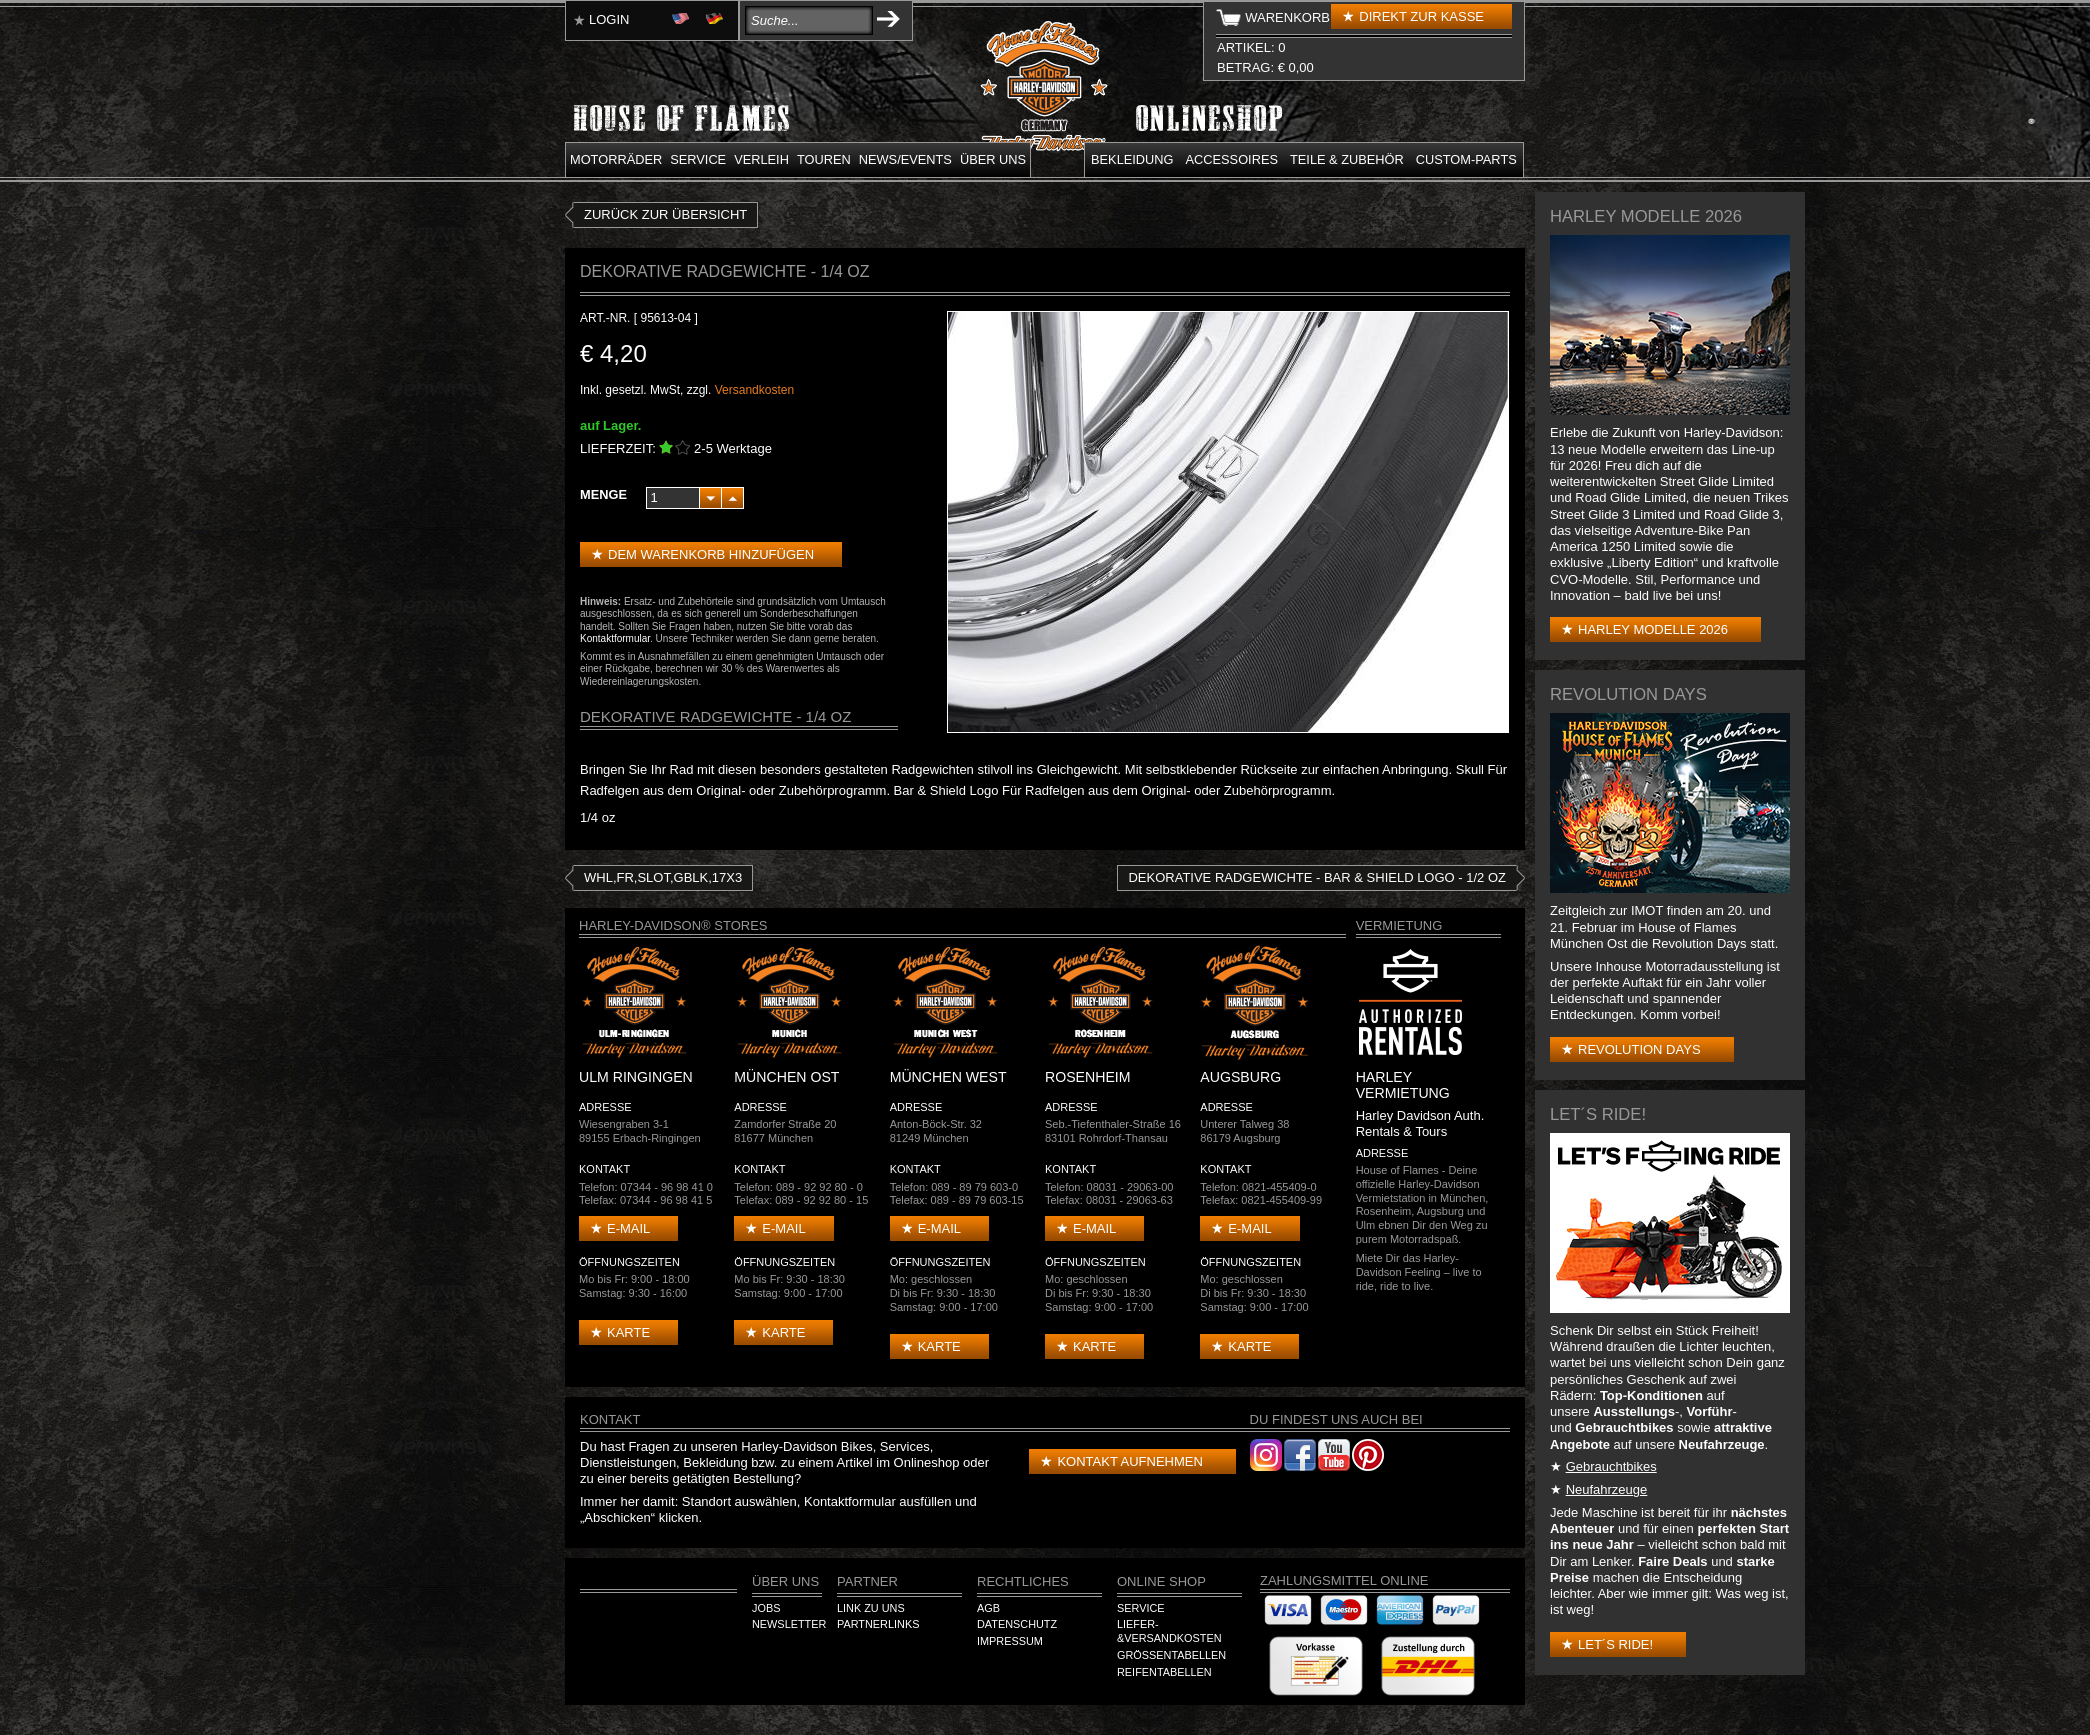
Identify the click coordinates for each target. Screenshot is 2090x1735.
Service (698, 159)
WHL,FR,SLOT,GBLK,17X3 (663, 877)
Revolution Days (1639, 1049)
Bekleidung (1132, 159)
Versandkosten (754, 390)
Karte (628, 1332)
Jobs (766, 1608)
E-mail (628, 1228)
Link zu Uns (871, 1608)
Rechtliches (1023, 1581)
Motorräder (616, 159)
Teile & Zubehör (1347, 159)
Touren (824, 159)
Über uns (993, 159)
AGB (988, 1608)
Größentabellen (1171, 1655)
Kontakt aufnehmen (1129, 1461)
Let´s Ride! (1615, 1644)
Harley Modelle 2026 (1653, 629)
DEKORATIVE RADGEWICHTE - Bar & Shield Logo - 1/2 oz (1317, 877)
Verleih (761, 159)
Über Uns (785, 1581)
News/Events (905, 159)
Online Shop (1161, 1581)
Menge (603, 494)
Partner (867, 1581)
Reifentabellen (1164, 1672)
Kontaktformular (615, 638)
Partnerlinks (878, 1624)
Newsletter (789, 1624)
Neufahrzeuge (1607, 1489)
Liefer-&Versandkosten (1169, 1631)
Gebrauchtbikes (1611, 1466)
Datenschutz (1017, 1624)
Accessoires (1232, 159)
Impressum (1010, 1641)
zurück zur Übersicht (665, 214)
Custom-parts (1466, 159)
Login (609, 19)
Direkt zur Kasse (1421, 16)
